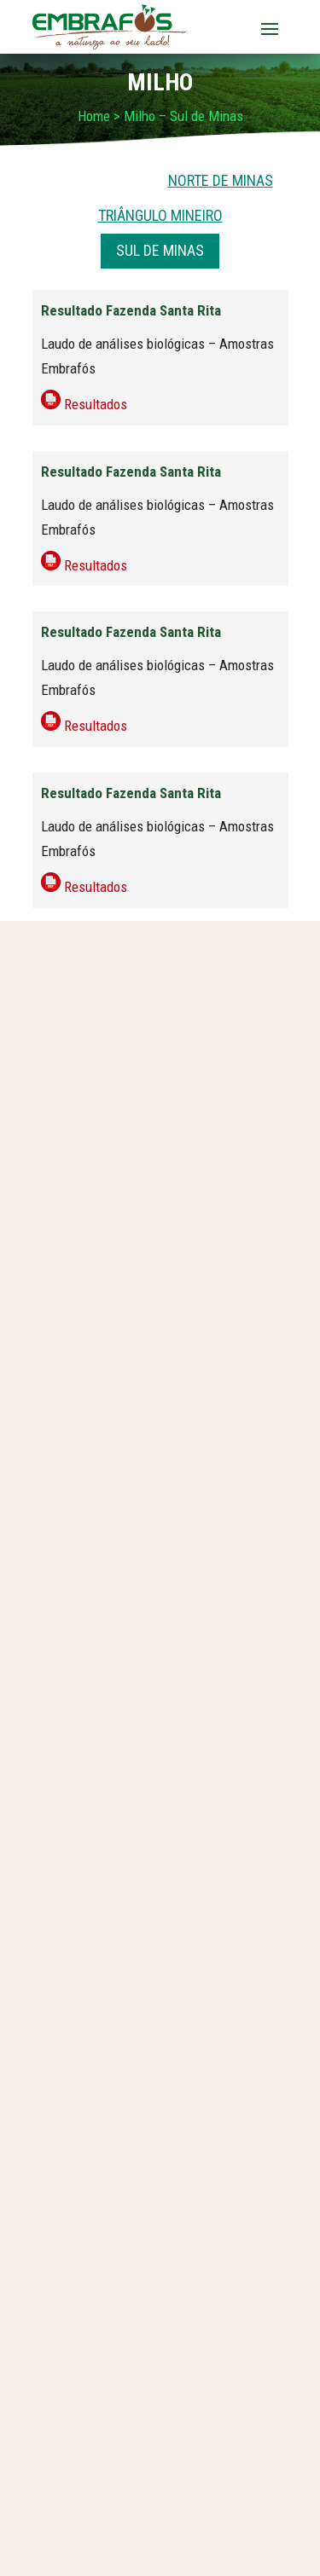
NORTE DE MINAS (220, 180)
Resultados (95, 404)
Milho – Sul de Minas (183, 115)
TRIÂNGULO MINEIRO (160, 215)
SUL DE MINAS (160, 250)
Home (94, 115)
